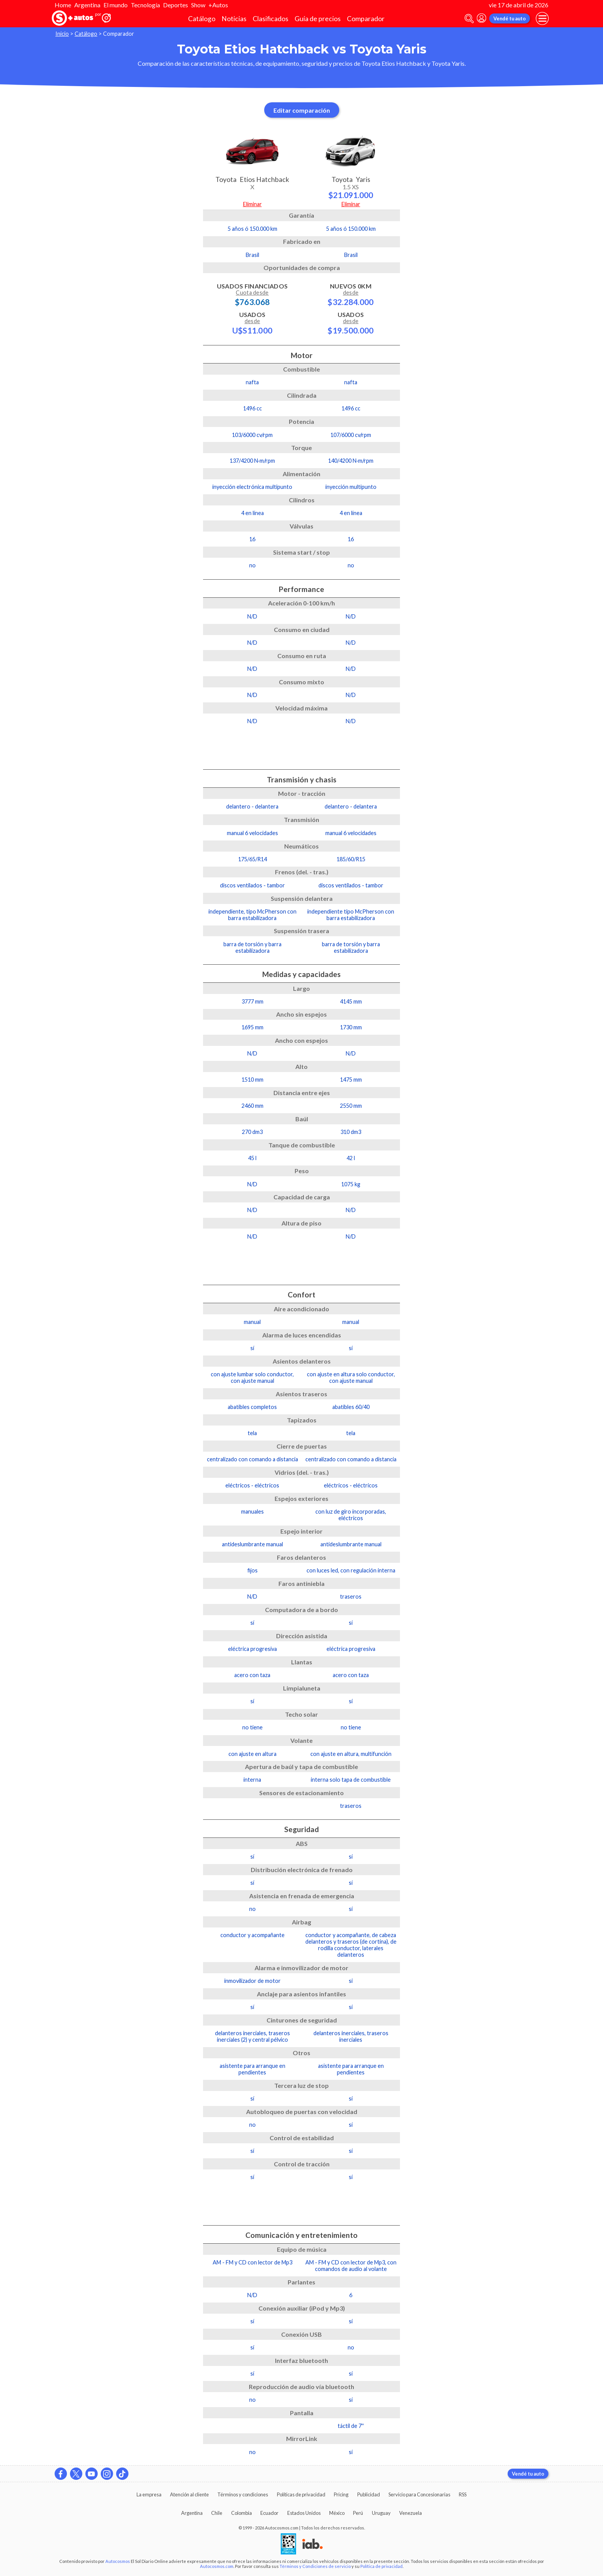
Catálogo (201, 19)
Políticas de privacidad (301, 2494)
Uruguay (381, 2513)
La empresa (149, 2494)
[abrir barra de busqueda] (469, 18)
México (337, 2513)
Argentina (87, 4)
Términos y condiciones (242, 2494)
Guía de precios (318, 19)
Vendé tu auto (509, 18)
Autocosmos (117, 2561)
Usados (252, 323)
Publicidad (368, 2494)
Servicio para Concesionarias (419, 2494)
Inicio (62, 33)
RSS (462, 2494)
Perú (358, 2513)
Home (63, 4)
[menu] (542, 18)
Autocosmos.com (216, 2566)
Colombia (241, 2513)
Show (198, 4)
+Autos (218, 4)
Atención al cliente (189, 2494)
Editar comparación (301, 110)
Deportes (175, 4)
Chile (216, 2513)
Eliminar (252, 204)
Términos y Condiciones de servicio (315, 2566)
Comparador (366, 19)
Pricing (341, 2494)
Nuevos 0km (350, 294)
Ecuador (269, 2513)
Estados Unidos (304, 2513)
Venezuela (410, 2513)
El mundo (115, 4)
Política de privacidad (381, 2566)
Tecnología (145, 4)
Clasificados (270, 19)
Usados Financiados (252, 294)
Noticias (234, 19)
